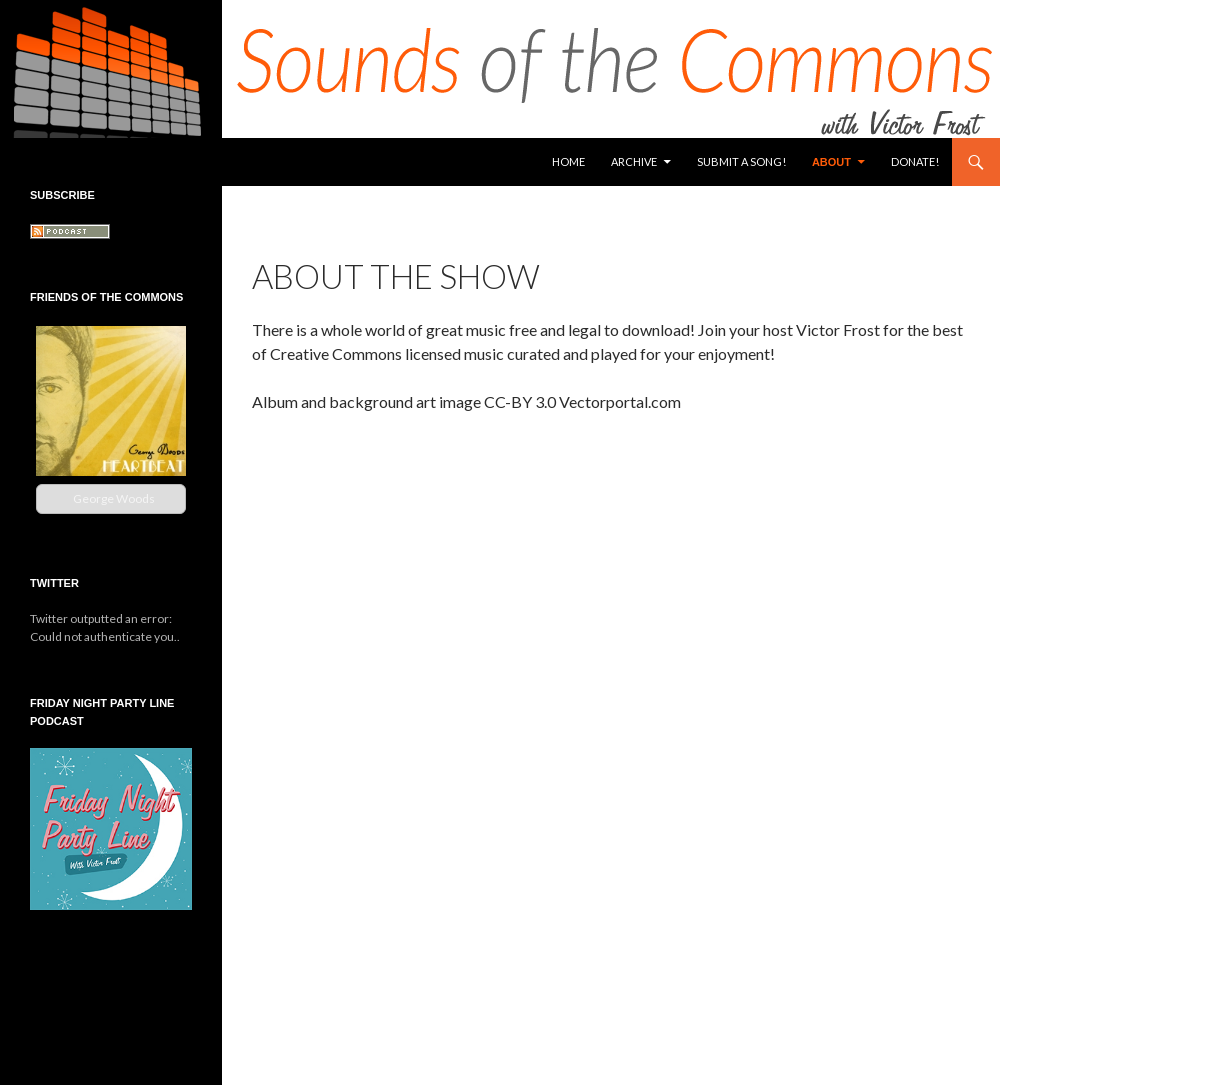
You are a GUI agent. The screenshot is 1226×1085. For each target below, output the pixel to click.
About (831, 162)
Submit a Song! (741, 161)
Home (568, 161)
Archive (634, 161)
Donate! (915, 161)
